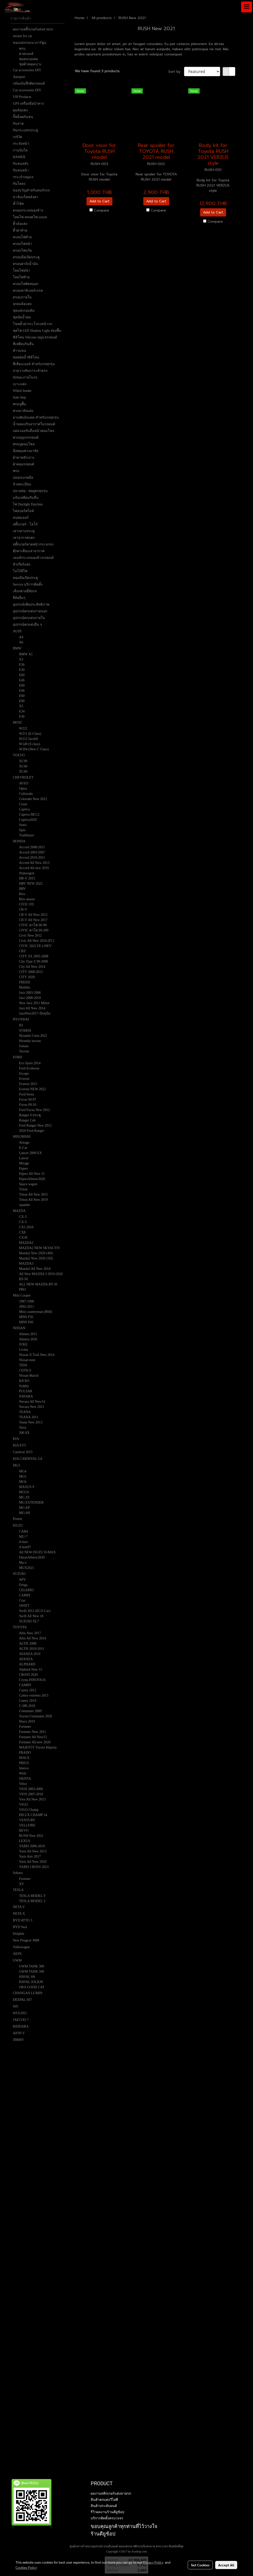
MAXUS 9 (26, 1487)
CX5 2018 (26, 1227)
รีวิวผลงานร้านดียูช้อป (107, 2512)
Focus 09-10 (27, 1105)
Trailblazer (26, 835)
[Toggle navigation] (246, 6)
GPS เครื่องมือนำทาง (28, 103)
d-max (23, 1542)
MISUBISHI (22, 1136)
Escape (24, 1073)
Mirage (24, 1163)
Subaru (18, 1873)
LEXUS (24, 1841)
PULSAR (25, 1391)
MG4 (22, 1471)
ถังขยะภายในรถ (25, 377)
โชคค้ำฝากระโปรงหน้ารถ (32, 324)
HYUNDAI (21, 1019)
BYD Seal (20, 1927)
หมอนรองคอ (28, 59)
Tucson (24, 1051)
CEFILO (25, 1370)
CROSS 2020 (28, 1675)
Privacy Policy (153, 2562)
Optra (23, 788)
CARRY (25, 1595)
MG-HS (24, 1513)
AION (17, 1954)
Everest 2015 (28, 1084)
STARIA (25, 1030)
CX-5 (23, 1222)
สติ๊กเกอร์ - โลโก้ (25, 524)
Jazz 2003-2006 (30, 992)
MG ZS (24, 1497)
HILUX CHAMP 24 (33, 1815)
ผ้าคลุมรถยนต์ (23, 464)
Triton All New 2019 (33, 1200)
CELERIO (26, 1590)
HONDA (19, 841)
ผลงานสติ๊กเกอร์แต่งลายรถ (33, 29)
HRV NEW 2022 (30, 883)
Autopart (19, 77)
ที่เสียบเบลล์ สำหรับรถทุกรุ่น (34, 364)
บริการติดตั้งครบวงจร (107, 2518)
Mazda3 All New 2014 (34, 1269)
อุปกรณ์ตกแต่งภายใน (29, 618)
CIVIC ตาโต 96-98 (33, 925)
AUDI (17, 631)
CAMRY (25, 1685)
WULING (20, 2013)
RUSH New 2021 (31, 1836)
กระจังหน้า (21, 143)
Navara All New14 (32, 1401)
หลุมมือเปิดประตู (25, 578)
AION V (19, 2033)
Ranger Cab (27, 1120)
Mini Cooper (22, 1295)
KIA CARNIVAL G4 (27, 1459)
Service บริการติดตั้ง (27, 584)
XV (21, 1884)
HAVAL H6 (27, 1977)
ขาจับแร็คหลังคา (25, 197)
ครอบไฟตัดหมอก (25, 284)
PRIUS (24, 1763)
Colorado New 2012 (33, 799)
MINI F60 (26, 1322)
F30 (21, 716)
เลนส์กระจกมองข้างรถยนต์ (33, 558)
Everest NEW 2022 (32, 1089)
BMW (17, 648)
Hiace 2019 (27, 1721)
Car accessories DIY (27, 70)
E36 (22, 664)
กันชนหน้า (21, 170)
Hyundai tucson (30, 1041)
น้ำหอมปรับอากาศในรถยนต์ (34, 424)
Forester (24, 1879)
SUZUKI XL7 (29, 1621)
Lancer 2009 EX (30, 1153)
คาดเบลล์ (26, 54)
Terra (22, 1427)
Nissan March (28, 1375)
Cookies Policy (26, 2567)
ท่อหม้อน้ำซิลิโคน (26, 357)
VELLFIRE (27, 1825)
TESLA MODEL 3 (32, 1901)
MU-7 (23, 1536)
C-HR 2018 (27, 1706)
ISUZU (18, 1525)
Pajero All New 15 (32, 1174)
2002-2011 (26, 1306)
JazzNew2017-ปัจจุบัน (34, 1013)
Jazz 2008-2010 (30, 998)
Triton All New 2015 (33, 1194)
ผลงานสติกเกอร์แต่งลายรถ (111, 2493)
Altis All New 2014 (32, 1638)
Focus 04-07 (27, 1099)
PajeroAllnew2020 (32, 1179)
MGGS (24, 1492)
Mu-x (23, 1562)
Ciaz (22, 1600)
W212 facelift (28, 739)
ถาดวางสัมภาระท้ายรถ (30, 371)
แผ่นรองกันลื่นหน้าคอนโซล (33, 431)
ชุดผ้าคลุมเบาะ (30, 64)
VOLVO (19, 755)
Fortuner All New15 (33, 1737)
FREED (24, 982)
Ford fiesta (26, 1094)
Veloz (23, 1784)
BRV (22, 889)
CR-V (23, 909)
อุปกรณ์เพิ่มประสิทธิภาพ (31, 604)
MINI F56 (26, 1317)
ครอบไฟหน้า (22, 244)
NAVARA (26, 1396)
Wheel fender (22, 391)
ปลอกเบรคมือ (23, 477)
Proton (17, 1519)
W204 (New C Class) (34, 749)
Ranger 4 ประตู (30, 1115)
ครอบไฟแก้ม (22, 250)
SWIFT (24, 1605)
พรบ (22, 48)
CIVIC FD (26, 904)
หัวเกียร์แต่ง (21, 564)
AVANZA (26, 1659)
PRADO (25, 1752)
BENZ (17, 722)
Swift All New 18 (31, 1616)
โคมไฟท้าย (21, 277)
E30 (22, 670)
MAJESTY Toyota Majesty (38, 1747)
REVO (23, 1830)
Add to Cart (99, 201)
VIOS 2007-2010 (31, 1794)
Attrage (24, 1142)
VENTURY (27, 1820)
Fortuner (25, 1726)
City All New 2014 (32, 967)
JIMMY (18, 2040)
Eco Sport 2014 (30, 1063)
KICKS (24, 1381)
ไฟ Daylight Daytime (28, 504)
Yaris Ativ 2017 (30, 1856)
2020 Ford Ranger (31, 1131)
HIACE (24, 1758)
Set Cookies (200, 2565)
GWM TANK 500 (31, 1971)
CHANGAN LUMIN (27, 1993)
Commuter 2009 (30, 1711)
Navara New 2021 (31, 1407)
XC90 (23, 761)
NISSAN (19, 1328)
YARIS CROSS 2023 (34, 1867)
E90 (22, 701)
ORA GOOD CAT (31, 1987)
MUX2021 (26, 1568)
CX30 (23, 1237)
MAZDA (19, 1211)
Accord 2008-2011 (32, 847)
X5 (21, 706)
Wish (22, 1773)
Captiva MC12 (29, 814)
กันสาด (18, 123)
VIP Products (22, 97)
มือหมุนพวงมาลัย (25, 451)
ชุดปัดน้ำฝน (22, 317)
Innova (24, 1768)
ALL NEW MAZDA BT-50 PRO (38, 1286)
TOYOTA (20, 1627)
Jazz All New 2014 (32, 1008)
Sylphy (24, 1386)
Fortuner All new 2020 (34, 1742)
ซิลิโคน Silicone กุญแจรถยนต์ (35, 337)
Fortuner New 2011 (32, 1732)
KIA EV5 (19, 1445)
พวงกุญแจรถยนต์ (26, 437)
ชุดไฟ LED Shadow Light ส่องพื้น (37, 330)
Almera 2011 (28, 1334)
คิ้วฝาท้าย (20, 230)
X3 (21, 659)
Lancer (24, 1158)
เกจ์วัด (17, 137)
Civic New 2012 (30, 935)
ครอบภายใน (22, 297)
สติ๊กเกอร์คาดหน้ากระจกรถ (33, 544)
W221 (23, 728)
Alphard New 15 (30, 1669)
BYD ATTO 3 (22, 1920)
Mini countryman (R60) (35, 1312)
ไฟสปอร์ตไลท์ (23, 511)
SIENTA (25, 1778)
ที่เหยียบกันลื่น (23, 344)
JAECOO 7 (21, 2020)
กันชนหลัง (20, 163)
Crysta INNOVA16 (32, 1680)
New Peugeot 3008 (26, 1940)
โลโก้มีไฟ (20, 571)
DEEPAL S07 (22, 2000)
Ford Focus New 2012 (34, 1110)
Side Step (19, 397)
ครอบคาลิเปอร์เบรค (28, 290)
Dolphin (18, 1934)
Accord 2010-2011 (32, 857)
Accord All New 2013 (34, 863)
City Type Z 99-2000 (33, 961)
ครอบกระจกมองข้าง (28, 210)
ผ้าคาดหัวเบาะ (24, 457)
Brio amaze (27, 899)
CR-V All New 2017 (33, 920)
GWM (17, 1960)
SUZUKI (19, 1574)
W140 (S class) (29, 744)
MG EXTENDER (31, 1502)
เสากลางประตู (24, 531)
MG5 (22, 1476)
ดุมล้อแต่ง (20, 110)
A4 (21, 637)
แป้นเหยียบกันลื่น (26, 497)
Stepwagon (26, 873)
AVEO (23, 783)
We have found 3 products (97, 71)
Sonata (23, 1046)
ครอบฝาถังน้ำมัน (25, 264)
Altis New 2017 (30, 1633)
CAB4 (23, 1531)
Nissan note (27, 1360)
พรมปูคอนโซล (24, 444)
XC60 (23, 766)
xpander (24, 1205)
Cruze (23, 804)
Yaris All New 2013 (32, 1851)
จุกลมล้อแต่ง (22, 304)
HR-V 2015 (27, 878)
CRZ (22, 951)
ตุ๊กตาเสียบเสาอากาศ (28, 551)
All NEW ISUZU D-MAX (37, 1552)
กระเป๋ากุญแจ (23, 177)
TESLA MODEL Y (32, 1896)
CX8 (22, 1232)
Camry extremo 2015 (33, 1695)
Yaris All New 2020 (32, 1862)
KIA (16, 1439)
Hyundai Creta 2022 (33, 1036)
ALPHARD (27, 1664)
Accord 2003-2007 (32, 852)
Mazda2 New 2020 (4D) (36, 1253)
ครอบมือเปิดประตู (26, 257)
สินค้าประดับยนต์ (104, 2506)
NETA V (19, 1907)
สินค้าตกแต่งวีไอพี (104, 2500)
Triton (23, 1189)
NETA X (19, 1913)
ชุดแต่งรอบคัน (24, 310)
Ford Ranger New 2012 (35, 1125)
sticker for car (22, 36)
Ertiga (23, 1585)
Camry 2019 (27, 1700)
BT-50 (23, 1279)
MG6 (22, 1482)
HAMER (19, 157)
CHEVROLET (23, 777)
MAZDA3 (26, 1263)
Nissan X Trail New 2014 (36, 1355)
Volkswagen (21, 1947)
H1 (21, 1025)
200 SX (24, 1433)
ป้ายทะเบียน (22, 484)
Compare (101, 210)
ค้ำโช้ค (18, 204)
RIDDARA (21, 2026)
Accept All (226, 2565)
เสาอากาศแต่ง (24, 538)
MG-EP (24, 1508)
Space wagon (28, 1184)
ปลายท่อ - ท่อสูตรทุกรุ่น (30, 491)
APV (22, 1580)
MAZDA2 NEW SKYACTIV (39, 1248)
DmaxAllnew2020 (31, 1557)
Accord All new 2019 (34, 868)
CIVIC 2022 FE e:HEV (35, 946)
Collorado (26, 794)
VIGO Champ (29, 1810)
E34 (22, 711)
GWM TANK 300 (31, 1966)
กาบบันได (20, 150)
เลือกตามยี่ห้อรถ (25, 591)
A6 (21, 642)
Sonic (23, 825)
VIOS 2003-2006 (31, 1789)
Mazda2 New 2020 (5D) (36, 1258)
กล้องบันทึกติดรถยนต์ (29, 83)
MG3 (16, 1465)
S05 (15, 2006)
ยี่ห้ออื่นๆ (19, 598)
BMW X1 (26, 654)
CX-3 (23, 1217)
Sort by (176, 71)
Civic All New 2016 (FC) (36, 941)
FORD (17, 1057)
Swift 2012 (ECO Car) (34, 1611)
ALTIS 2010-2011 (31, 1649)
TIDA (23, 1365)
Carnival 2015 (23, 1452)
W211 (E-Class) (30, 733)
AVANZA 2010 (29, 1654)
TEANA (25, 1412)
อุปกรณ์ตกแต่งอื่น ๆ (27, 624)
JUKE (23, 1344)
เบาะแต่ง (19, 384)
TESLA (18, 1890)
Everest (24, 1079)
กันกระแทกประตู (25, 130)
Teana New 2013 (30, 1422)
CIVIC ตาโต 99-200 (33, 930)
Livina (23, 1349)
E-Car (23, 1148)
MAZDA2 (26, 1243)
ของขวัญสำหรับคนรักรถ (31, 190)
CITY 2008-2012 (31, 972)
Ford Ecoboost (29, 1068)
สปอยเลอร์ (21, 518)
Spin (22, 830)
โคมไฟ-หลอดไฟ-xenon (30, 217)
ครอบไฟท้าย (22, 237)
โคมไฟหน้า (21, 270)
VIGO (23, 1804)
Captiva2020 (28, 820)
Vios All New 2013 (32, 1799)
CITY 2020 (27, 977)
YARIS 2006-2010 (32, 1846)
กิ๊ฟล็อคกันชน (23, 117)
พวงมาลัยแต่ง (23, 411)
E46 (22, 680)
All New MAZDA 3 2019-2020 (41, 1274)
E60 (22, 675)
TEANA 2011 (28, 1417)
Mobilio (24, 987)
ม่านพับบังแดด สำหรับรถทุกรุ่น (36, 417)
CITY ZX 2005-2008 (33, 956)
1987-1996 (26, 1301)
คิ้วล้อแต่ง (20, 224)
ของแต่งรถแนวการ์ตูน (29, 43)
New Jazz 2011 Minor (34, 1003)
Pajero (23, 1168)
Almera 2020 (28, 1339)
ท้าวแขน (19, 351)
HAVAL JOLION (31, 1982)
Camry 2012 (27, 1690)
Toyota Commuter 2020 (35, 1716)
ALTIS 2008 (27, 1643)
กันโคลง (19, 184)
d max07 (25, 1547)
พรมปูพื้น (19, 404)
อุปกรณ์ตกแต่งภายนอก (30, 611)
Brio (22, 894)
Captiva (24, 809)
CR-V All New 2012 (33, 915)
